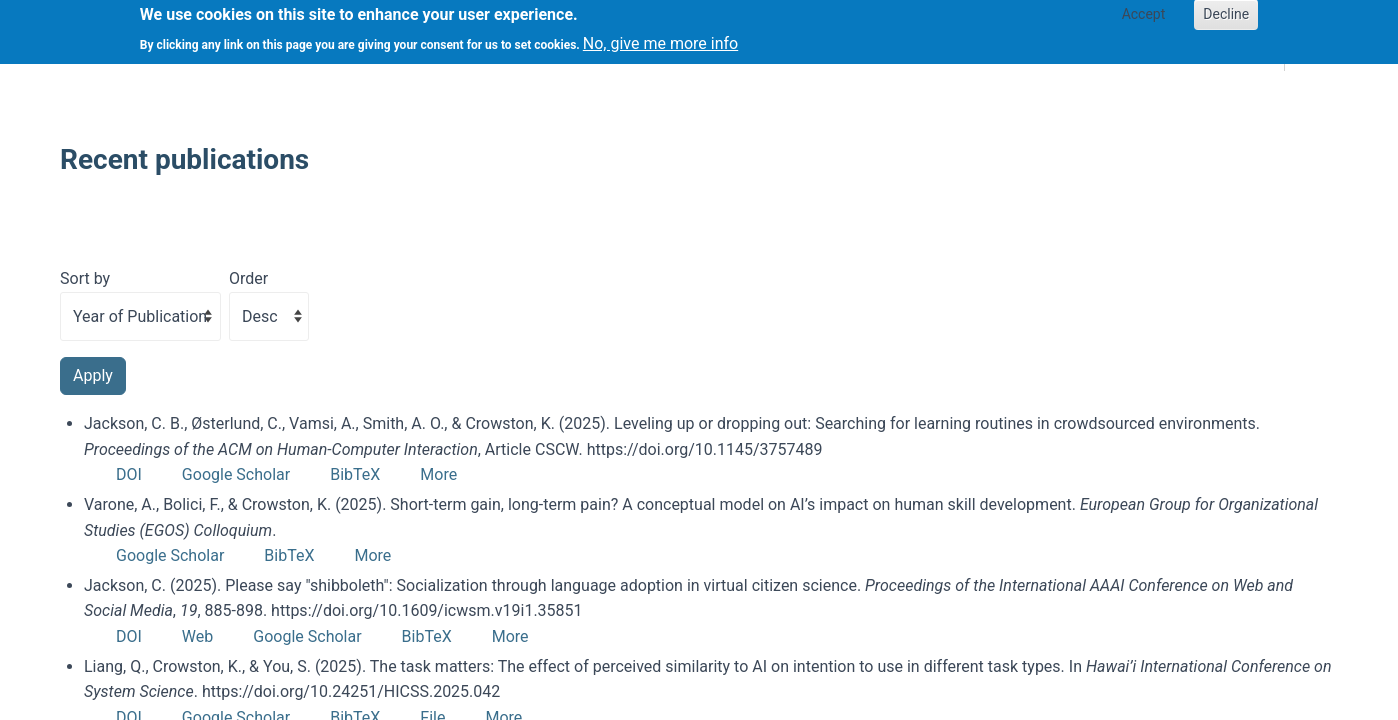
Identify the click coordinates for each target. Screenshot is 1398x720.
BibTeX (355, 474)
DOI (129, 474)
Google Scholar (236, 474)
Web (197, 636)
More (438, 474)
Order (248, 278)
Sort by (85, 278)
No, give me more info (660, 37)
